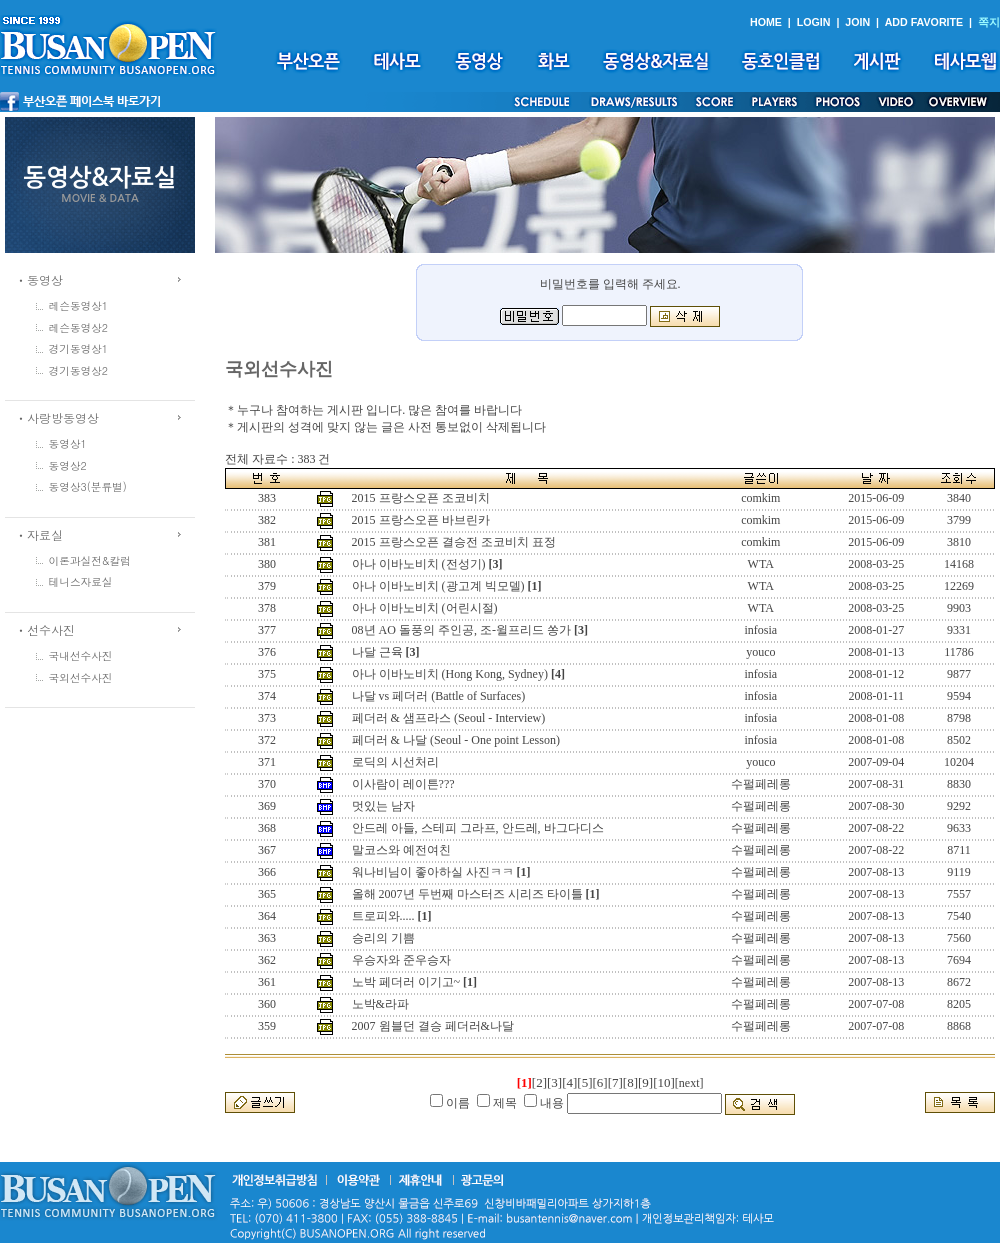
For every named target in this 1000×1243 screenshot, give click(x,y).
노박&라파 (380, 1004)
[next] (689, 1083)
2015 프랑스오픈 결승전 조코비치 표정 (454, 542)
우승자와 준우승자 (401, 960)
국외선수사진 (81, 677)
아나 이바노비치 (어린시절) (425, 608)
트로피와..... (383, 916)
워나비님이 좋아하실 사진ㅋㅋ (433, 872)
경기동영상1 (79, 348)
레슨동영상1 (79, 305)
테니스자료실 (81, 581)
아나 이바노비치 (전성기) (419, 564)
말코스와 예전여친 (401, 850)
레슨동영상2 (79, 327)
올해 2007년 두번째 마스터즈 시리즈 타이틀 (467, 894)
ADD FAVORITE (924, 22)
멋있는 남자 (383, 806)
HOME (766, 22)
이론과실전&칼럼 (90, 560)
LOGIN (814, 22)
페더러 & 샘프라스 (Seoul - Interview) (449, 718)
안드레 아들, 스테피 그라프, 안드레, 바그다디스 (478, 828)
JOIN (857, 22)
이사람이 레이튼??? (403, 784)
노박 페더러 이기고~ (406, 982)
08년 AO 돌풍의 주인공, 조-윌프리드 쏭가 (461, 630)
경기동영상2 (79, 370)
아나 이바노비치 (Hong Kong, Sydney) (450, 674)
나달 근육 (377, 652)
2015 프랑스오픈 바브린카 (421, 520)
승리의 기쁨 (383, 938)
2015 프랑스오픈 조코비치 (421, 498)
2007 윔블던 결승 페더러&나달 (433, 1026)
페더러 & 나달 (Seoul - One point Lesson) (456, 740)
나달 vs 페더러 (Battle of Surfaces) (439, 696)
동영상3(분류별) (88, 486)
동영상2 (68, 465)
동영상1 (68, 443)
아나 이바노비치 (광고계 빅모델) (438, 586)
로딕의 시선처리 (395, 762)
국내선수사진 (81, 655)
